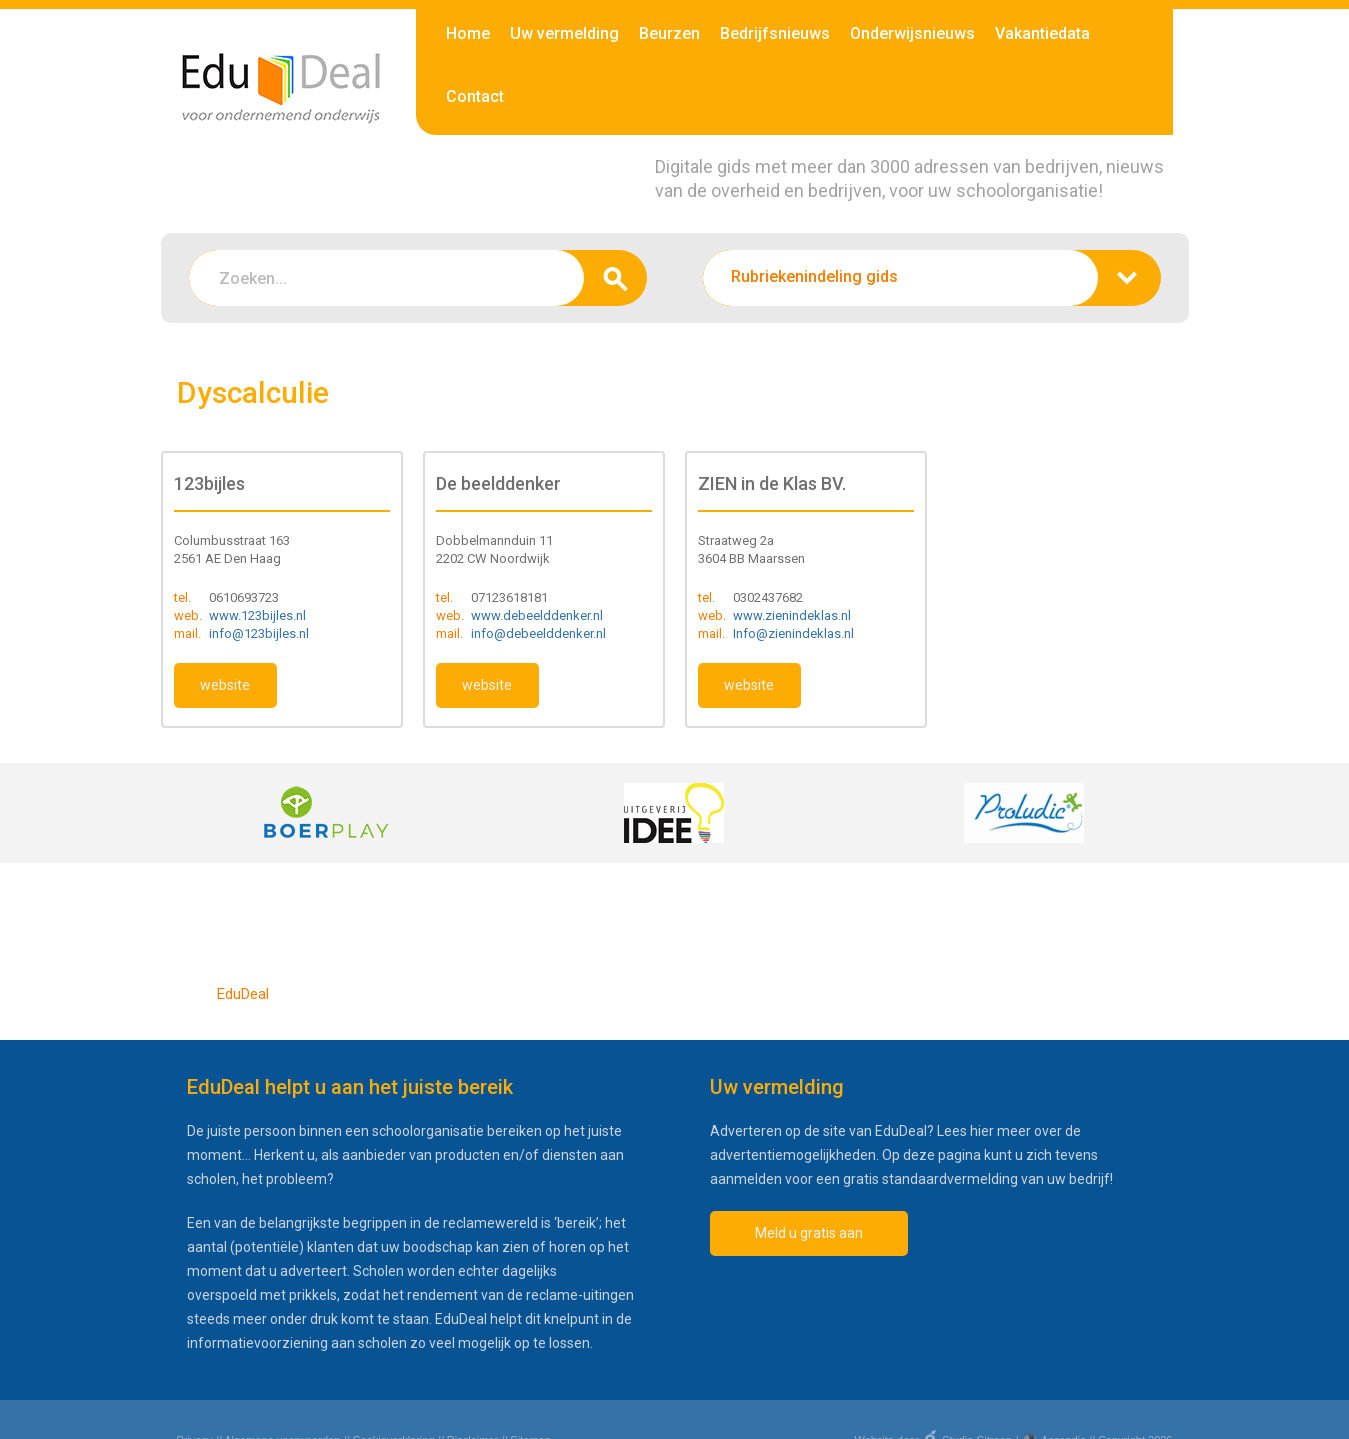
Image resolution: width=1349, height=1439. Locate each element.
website (225, 685)
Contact (475, 96)
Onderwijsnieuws (912, 33)
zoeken (615, 278)
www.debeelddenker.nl (537, 615)
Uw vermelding (564, 33)
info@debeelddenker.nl (538, 633)
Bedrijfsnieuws (775, 33)
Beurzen (669, 33)
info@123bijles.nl (259, 633)
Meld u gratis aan (809, 1233)
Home (468, 33)
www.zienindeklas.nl (792, 615)
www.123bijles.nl (257, 615)
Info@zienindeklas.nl (793, 633)
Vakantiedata (1042, 33)
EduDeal (243, 994)
